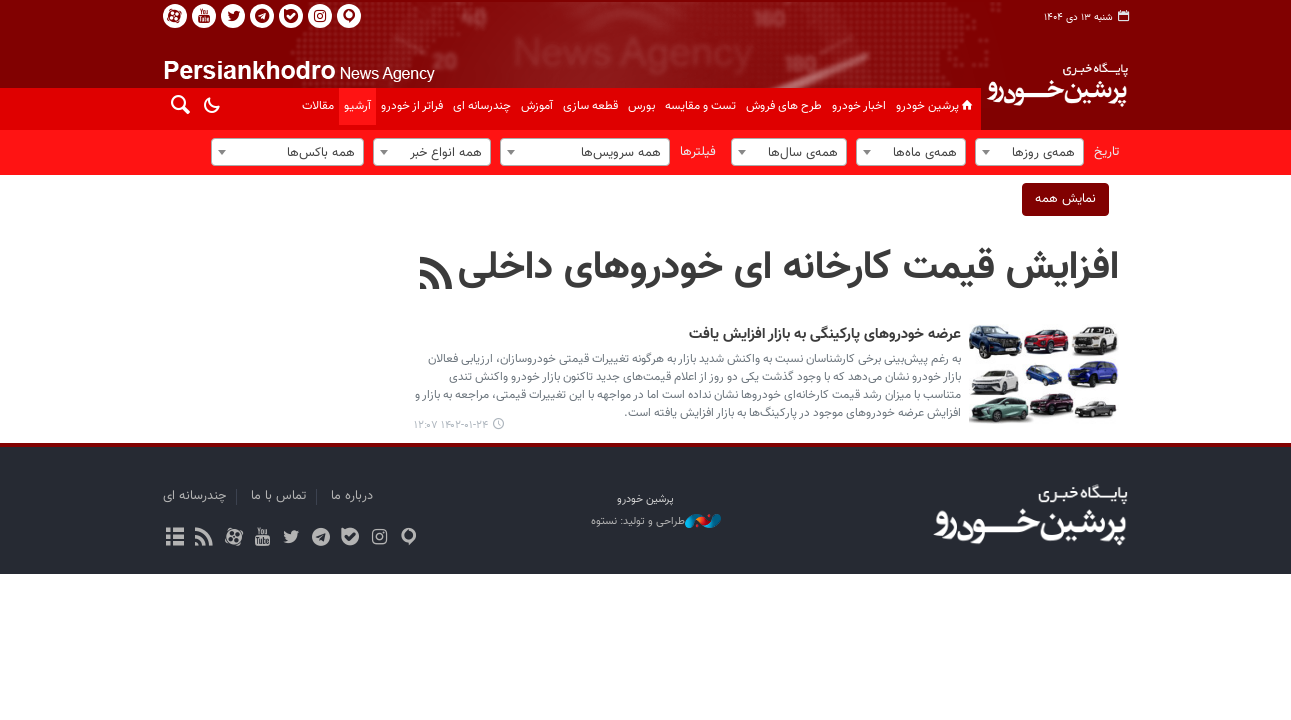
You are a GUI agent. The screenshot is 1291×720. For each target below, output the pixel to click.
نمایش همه (1065, 199)
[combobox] (1029, 152)
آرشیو (357, 106)
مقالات (318, 106)
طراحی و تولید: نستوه (656, 522)
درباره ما (352, 496)
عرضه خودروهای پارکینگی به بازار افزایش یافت (825, 335)
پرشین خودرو (936, 106)
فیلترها (698, 152)
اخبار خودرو (859, 106)
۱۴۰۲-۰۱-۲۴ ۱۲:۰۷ (451, 425)
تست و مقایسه (700, 106)
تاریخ (1106, 152)
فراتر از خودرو (412, 106)
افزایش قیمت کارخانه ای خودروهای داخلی (788, 268)
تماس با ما (278, 496)
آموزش (537, 106)
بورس (641, 106)
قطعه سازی (590, 106)
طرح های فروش (784, 106)
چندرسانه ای (482, 106)
